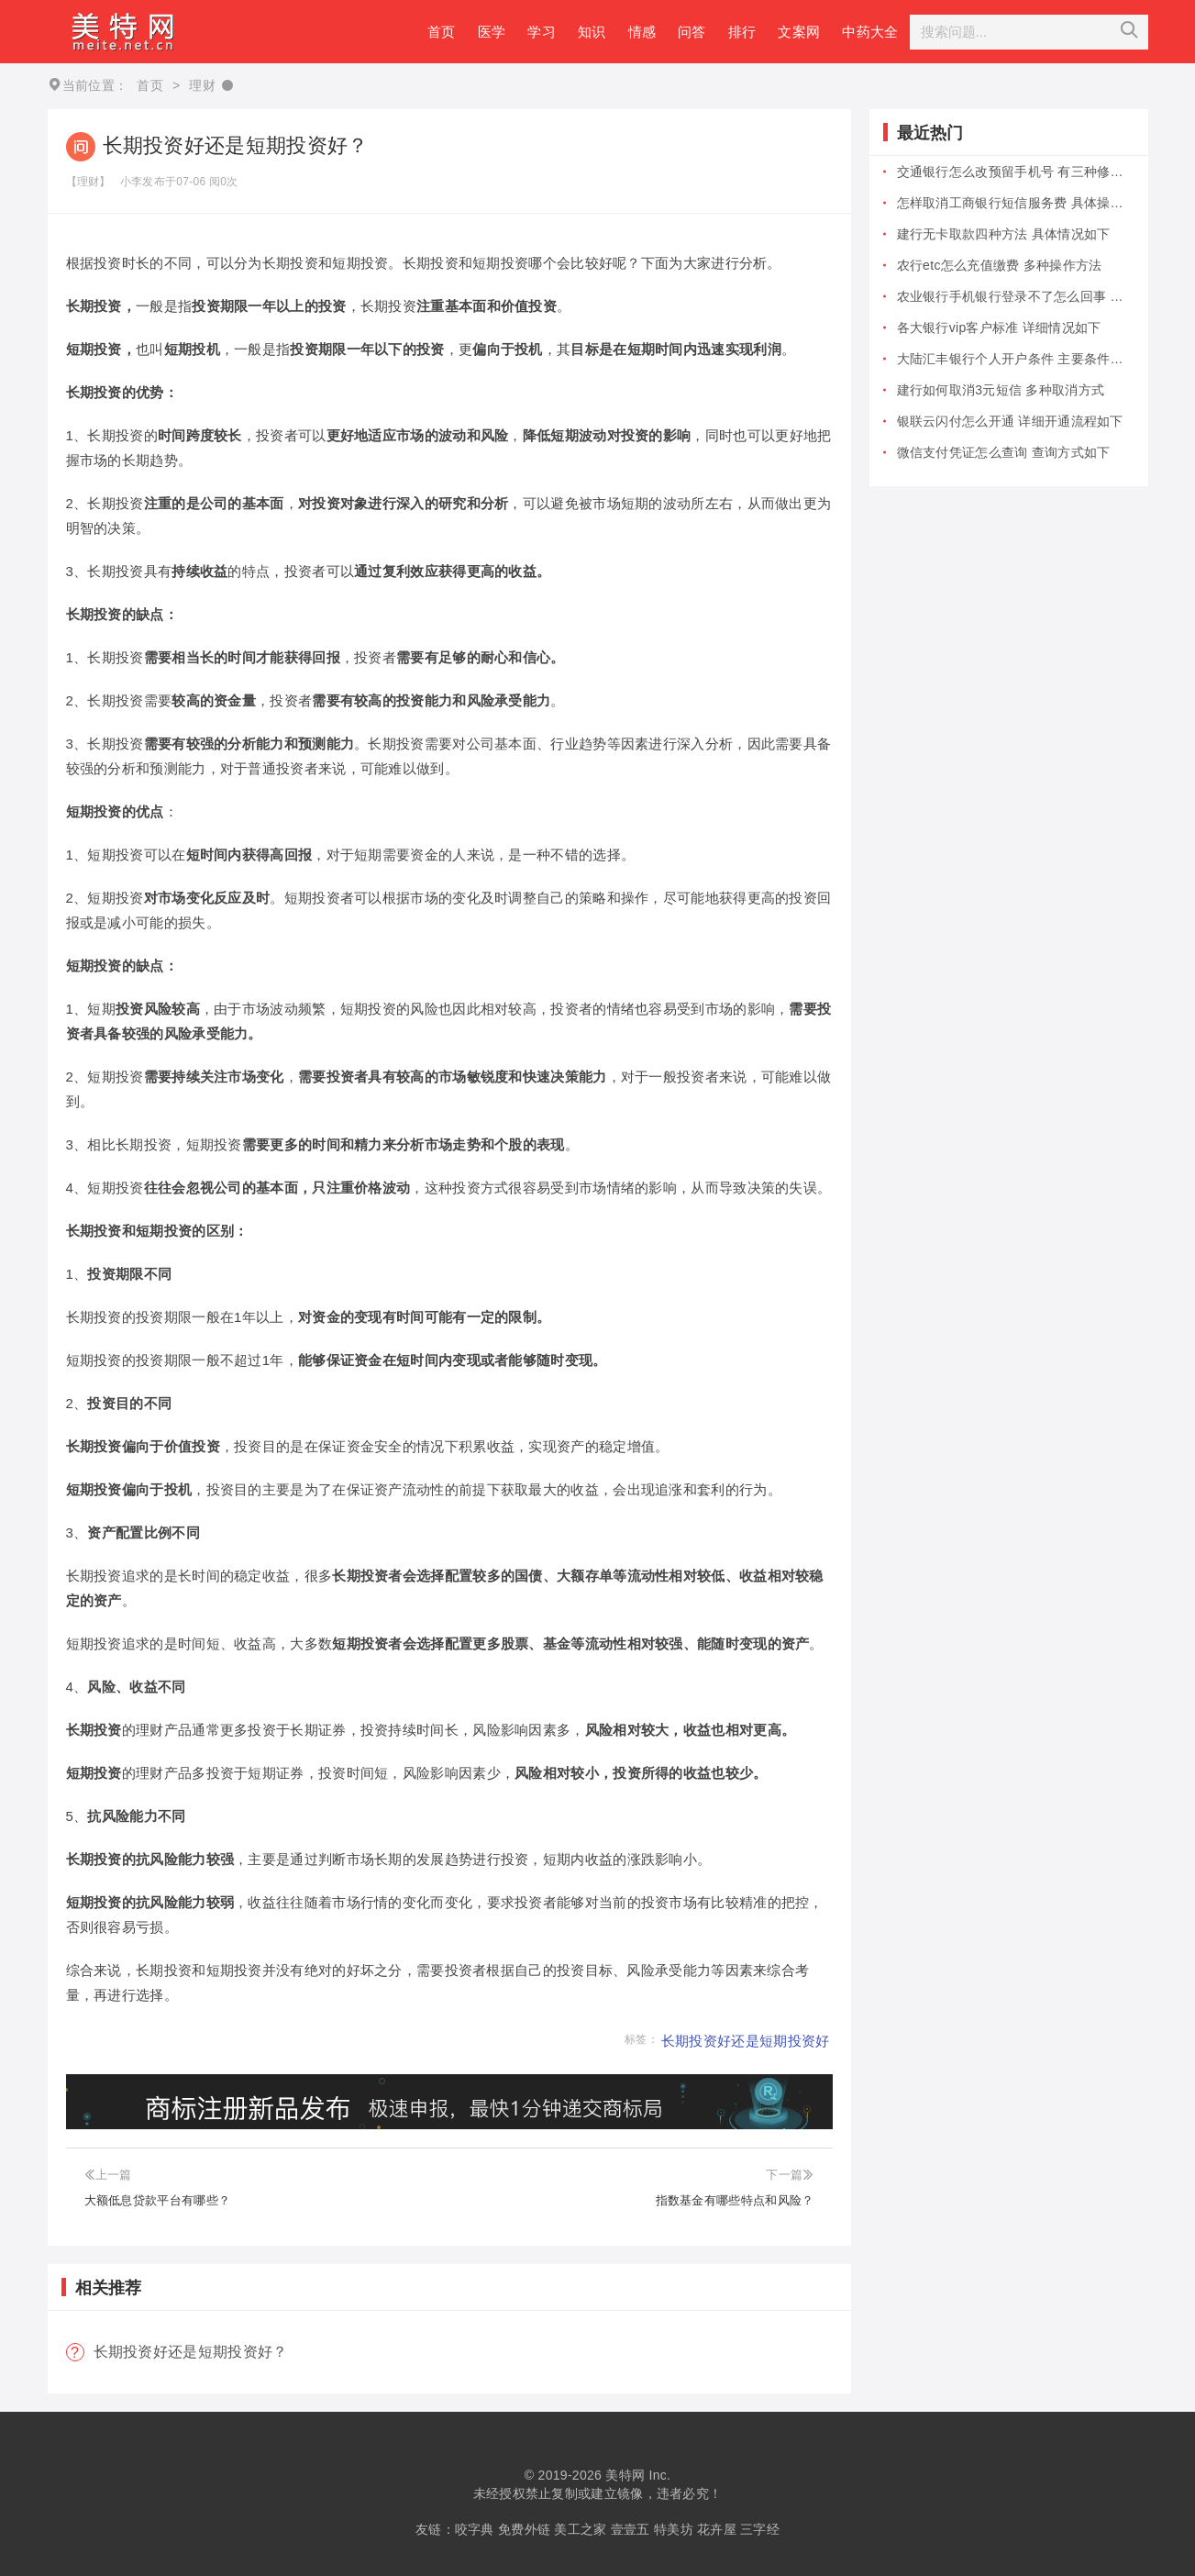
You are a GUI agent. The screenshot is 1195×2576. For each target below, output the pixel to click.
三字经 (760, 2529)
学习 (541, 31)
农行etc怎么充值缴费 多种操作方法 (999, 265)
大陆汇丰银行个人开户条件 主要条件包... (1015, 358)
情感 (642, 31)
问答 (692, 31)
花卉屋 (716, 2529)
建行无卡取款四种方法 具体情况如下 (1004, 234)
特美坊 (673, 2529)
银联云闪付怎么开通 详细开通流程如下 (1010, 421)
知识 (592, 31)
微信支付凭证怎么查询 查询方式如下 (1004, 452)
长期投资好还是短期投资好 (745, 2041)
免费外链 (524, 2529)
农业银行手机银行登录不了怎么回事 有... (1015, 296)
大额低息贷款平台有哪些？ (157, 2200)
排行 (742, 31)
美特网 (625, 2475)
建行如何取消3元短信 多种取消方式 (1001, 390)
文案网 (799, 31)
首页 (441, 31)
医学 (492, 31)
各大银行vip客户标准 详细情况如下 (999, 327)
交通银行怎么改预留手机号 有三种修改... (1015, 171)
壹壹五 (630, 2529)
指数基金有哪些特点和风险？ (735, 2200)
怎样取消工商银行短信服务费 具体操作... (1015, 202)
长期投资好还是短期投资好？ (191, 2351)
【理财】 (88, 181)
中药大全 (870, 31)
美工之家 (580, 2529)
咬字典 (474, 2529)
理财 (202, 85)
